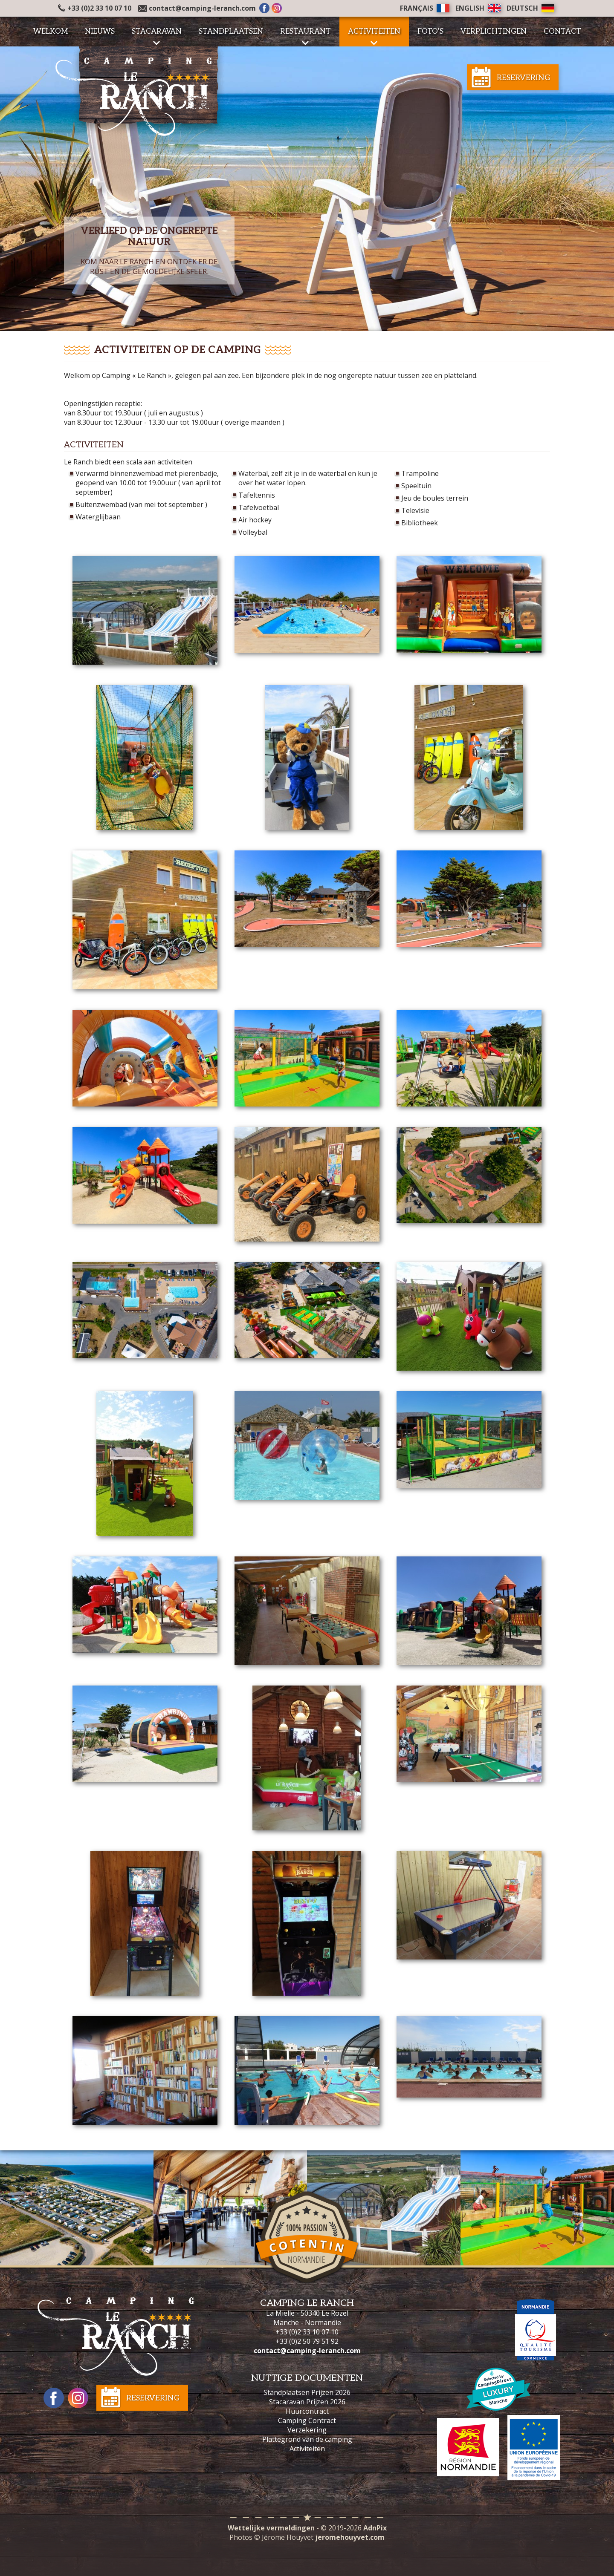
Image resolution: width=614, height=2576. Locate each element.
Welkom (50, 31)
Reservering (523, 77)
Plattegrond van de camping (307, 2439)
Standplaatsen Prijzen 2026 (307, 2392)
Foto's (430, 31)
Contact (562, 31)
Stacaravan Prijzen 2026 (307, 2401)
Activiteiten (307, 2448)
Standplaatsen (231, 31)
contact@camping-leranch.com (202, 8)
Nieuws (100, 31)
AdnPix (375, 2528)
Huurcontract (307, 2411)
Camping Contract (307, 2420)
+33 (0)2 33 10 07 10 (94, 8)
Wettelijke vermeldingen (271, 2528)
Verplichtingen (493, 31)
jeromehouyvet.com (350, 2537)
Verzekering (307, 2430)
